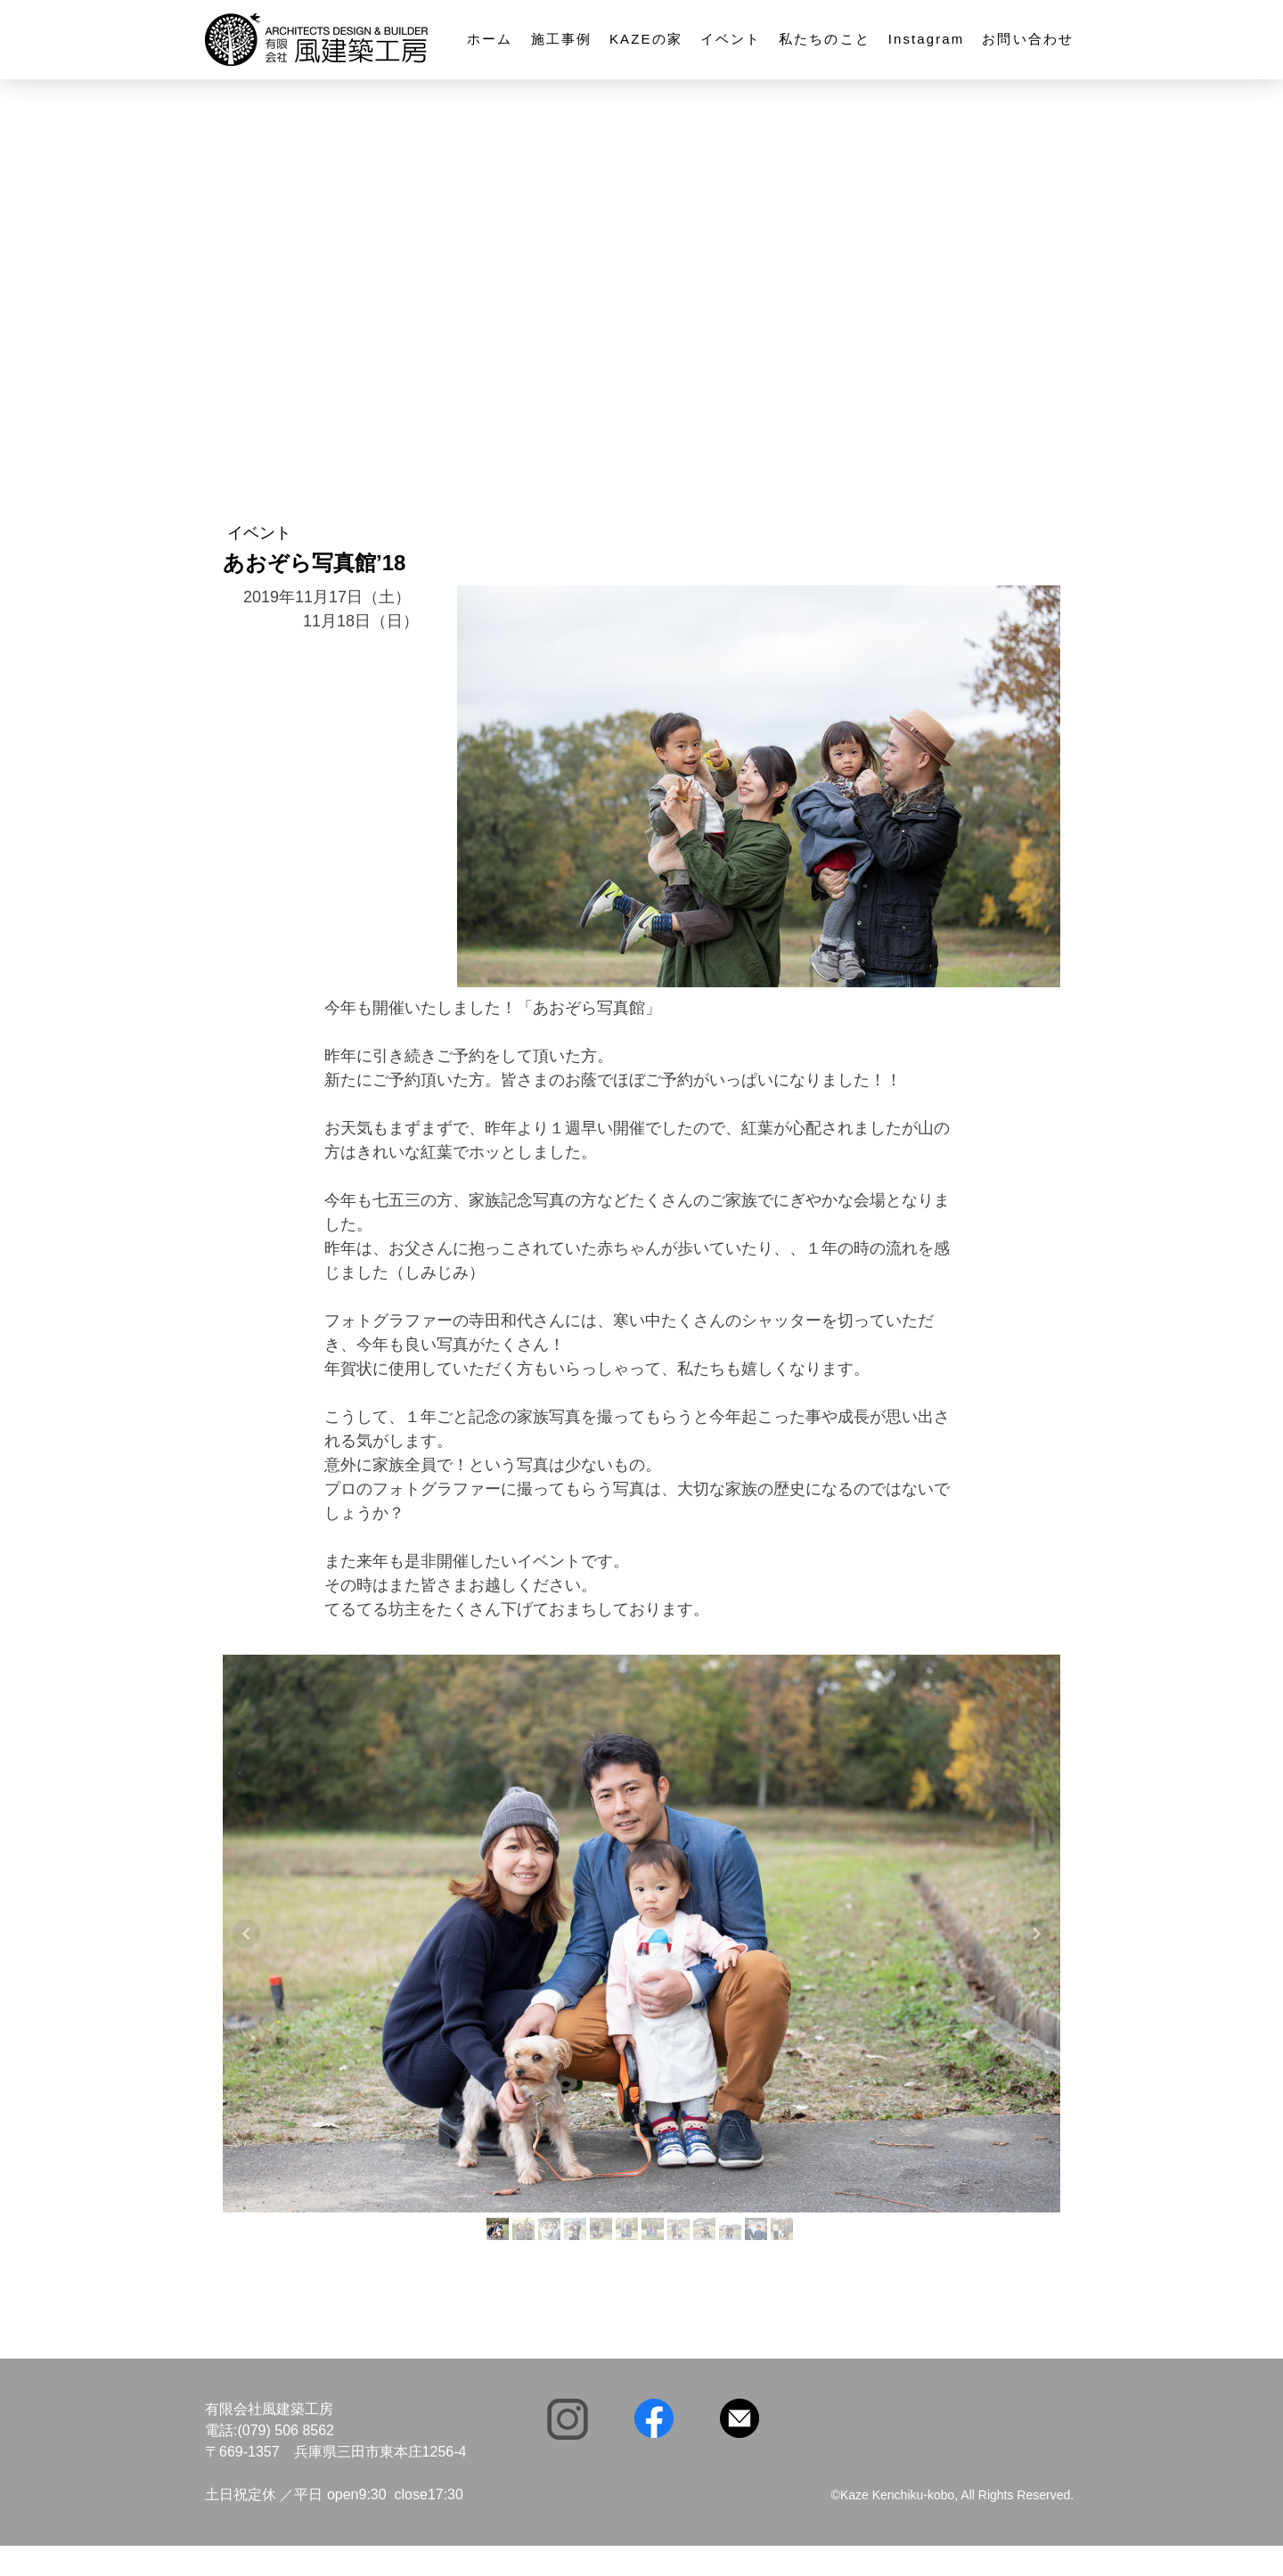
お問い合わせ (1028, 38)
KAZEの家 (645, 38)
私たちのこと (824, 38)
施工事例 (561, 38)
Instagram (926, 38)
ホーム (489, 38)
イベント (730, 38)
